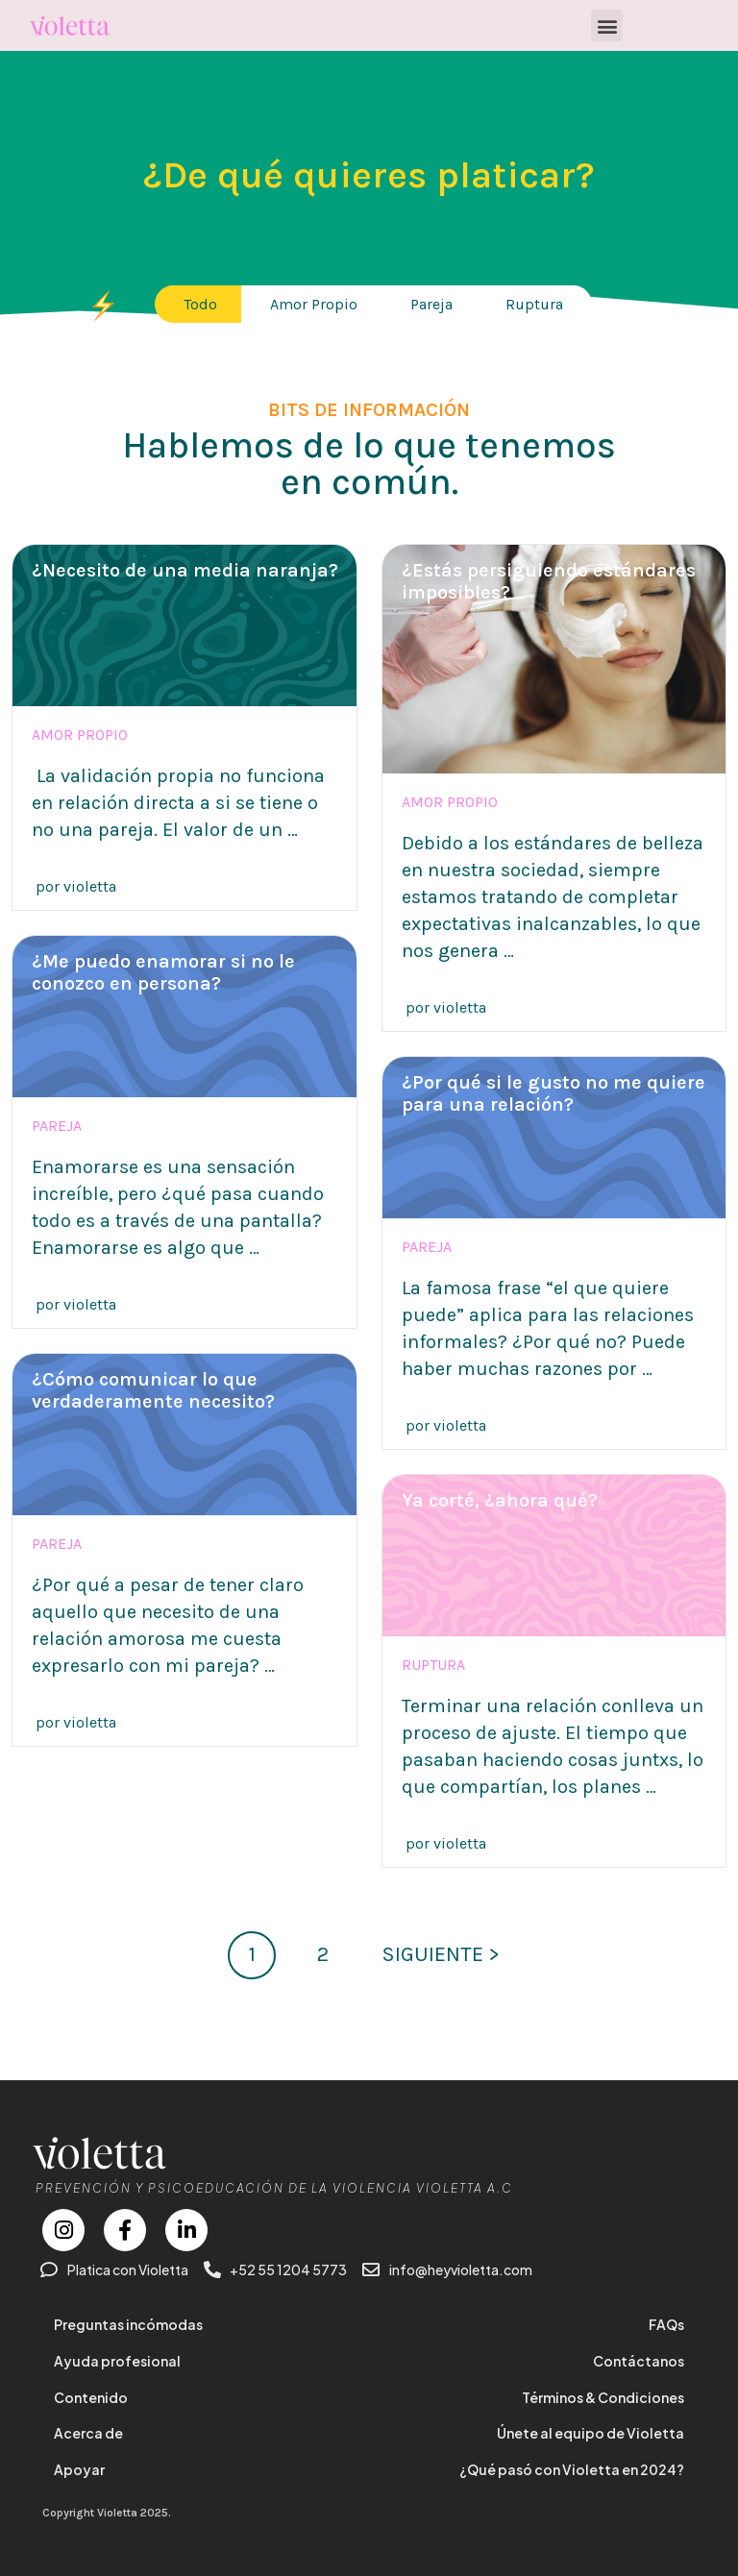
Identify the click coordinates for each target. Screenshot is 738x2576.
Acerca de (88, 2432)
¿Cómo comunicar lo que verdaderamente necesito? (153, 1390)
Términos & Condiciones (603, 2397)
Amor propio (80, 734)
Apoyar (79, 2469)
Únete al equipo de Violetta (590, 2432)
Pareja (57, 1125)
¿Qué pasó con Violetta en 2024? (571, 2469)
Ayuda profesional (117, 2360)
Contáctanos (638, 2360)
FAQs (666, 2324)
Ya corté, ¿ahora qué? (500, 1500)
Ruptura (433, 1665)
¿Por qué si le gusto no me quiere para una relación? (553, 1093)
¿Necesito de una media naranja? (185, 570)
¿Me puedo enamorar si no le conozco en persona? (163, 972)
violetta (89, 886)
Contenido (91, 2397)
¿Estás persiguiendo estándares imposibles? (549, 581)
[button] (607, 25)
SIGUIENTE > (440, 1954)
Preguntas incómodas (128, 2324)
